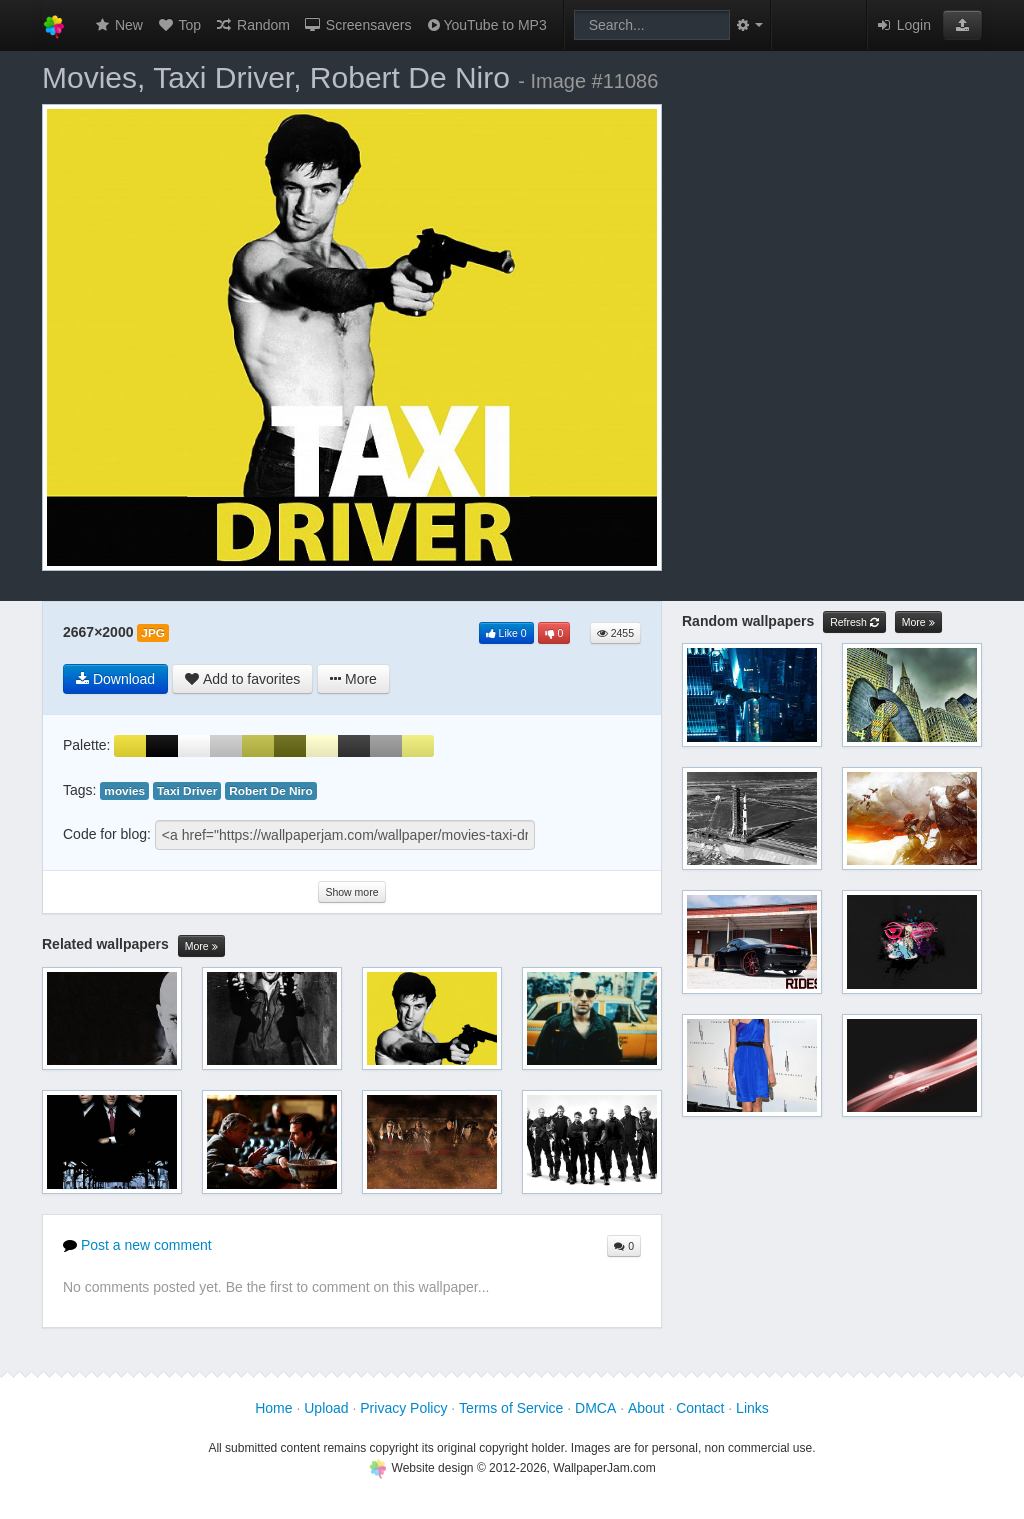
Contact (700, 1408)
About (646, 1408)
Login (903, 25)
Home (273, 1408)
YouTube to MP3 (485, 25)
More (201, 946)
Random (252, 25)
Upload (326, 1408)
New (118, 25)
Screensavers (357, 25)
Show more (351, 892)
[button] (962, 25)
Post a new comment (137, 1245)
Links (752, 1408)
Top (179, 25)
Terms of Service (511, 1408)
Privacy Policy (403, 1408)
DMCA (595, 1408)
